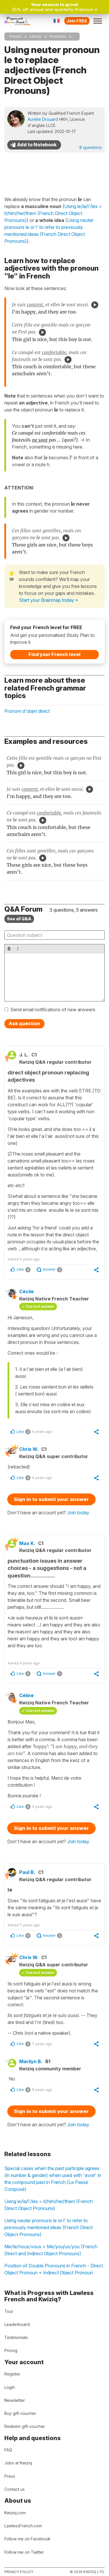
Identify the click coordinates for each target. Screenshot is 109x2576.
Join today (78, 1512)
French (15, 36)
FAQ (8, 2449)
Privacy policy (18, 2572)
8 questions (90, 147)
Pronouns (58, 36)
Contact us (14, 2489)
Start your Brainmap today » (48, 600)
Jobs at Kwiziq (18, 2462)
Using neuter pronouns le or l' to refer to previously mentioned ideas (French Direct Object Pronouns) (48, 2227)
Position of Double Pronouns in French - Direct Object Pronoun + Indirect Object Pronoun (53, 2269)
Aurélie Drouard (43, 119)
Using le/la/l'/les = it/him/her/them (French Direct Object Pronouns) (48, 2204)
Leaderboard (17, 2324)
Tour (8, 2311)
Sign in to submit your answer (51, 1499)
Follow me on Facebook (27, 2538)
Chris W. (28, 1449)
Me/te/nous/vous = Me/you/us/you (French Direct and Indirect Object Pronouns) (50, 2250)
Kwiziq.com (15, 2512)
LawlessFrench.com (23, 2525)
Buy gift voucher (20, 2413)
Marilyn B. (30, 2061)
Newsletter (14, 2400)
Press (9, 2476)
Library (35, 36)
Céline (26, 1695)
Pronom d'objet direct (27, 711)
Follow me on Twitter (24, 2552)
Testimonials (16, 2337)
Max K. (27, 1543)
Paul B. (27, 1872)
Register (12, 2373)
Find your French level (54, 654)
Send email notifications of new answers (52, 1009)
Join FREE (77, 20)
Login (9, 2387)
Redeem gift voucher (24, 2426)
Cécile (26, 1291)
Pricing (10, 2350)
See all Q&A (19, 918)
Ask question (24, 1023)
